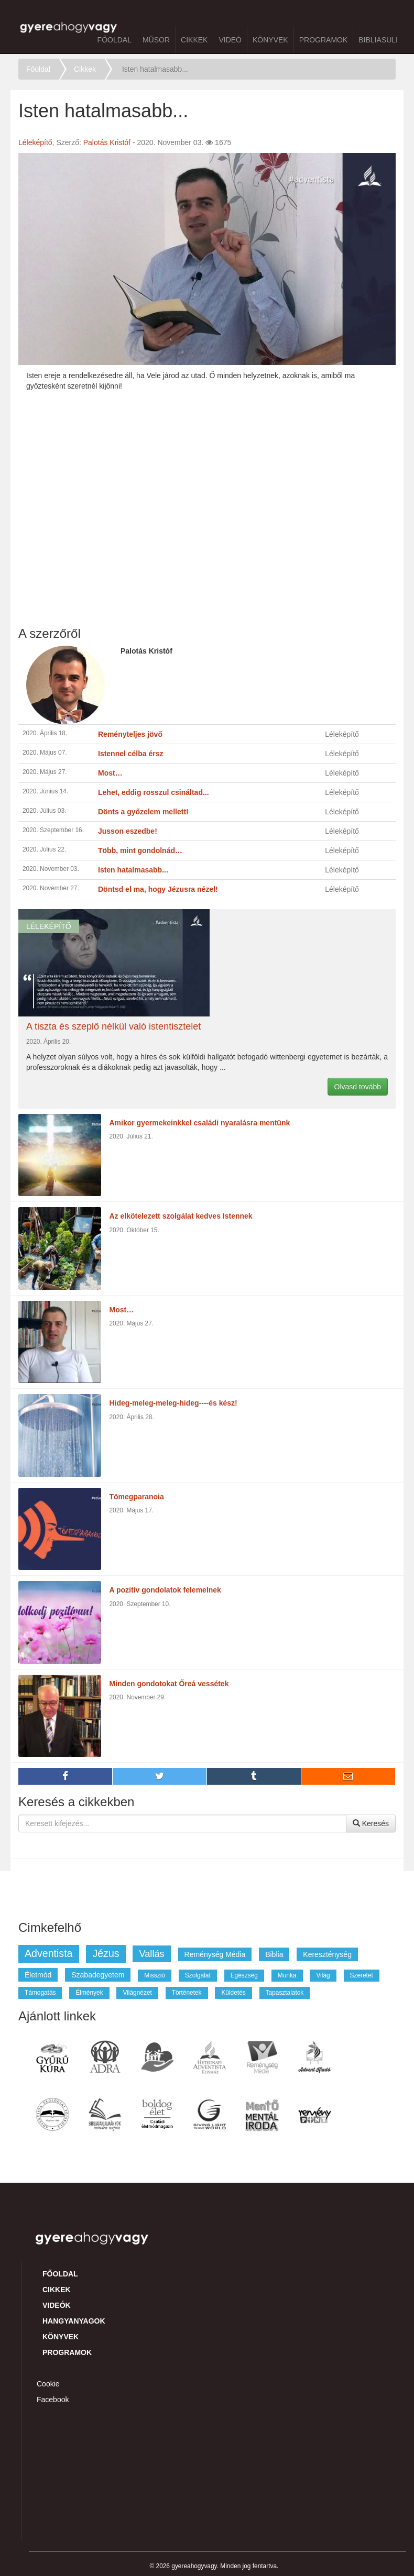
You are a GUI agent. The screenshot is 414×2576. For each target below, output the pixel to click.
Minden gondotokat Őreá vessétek (169, 1683)
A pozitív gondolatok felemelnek (165, 1590)
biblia (274, 1954)
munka (287, 1975)
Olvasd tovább (358, 1086)
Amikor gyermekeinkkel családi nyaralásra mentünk (200, 1123)
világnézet (137, 1992)
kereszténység (327, 1954)
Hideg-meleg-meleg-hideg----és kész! (173, 1403)
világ (323, 1975)
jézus (105, 1953)
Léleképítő (35, 142)
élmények (89, 1992)
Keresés (371, 1823)
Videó (230, 40)
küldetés (233, 1992)
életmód (38, 1975)
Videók (56, 2305)
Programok (323, 40)
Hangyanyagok (73, 2321)
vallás (151, 1954)
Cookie (48, 2384)
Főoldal (114, 40)
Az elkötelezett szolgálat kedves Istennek (181, 1216)
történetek (187, 1992)
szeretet (361, 1975)
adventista (49, 1953)
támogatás (40, 1992)
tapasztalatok (285, 1992)
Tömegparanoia (137, 1496)
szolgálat (198, 1975)
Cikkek (194, 40)
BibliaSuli (378, 40)
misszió (154, 1975)
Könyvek (270, 40)
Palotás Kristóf (106, 142)
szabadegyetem (97, 1975)
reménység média (215, 1954)
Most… (122, 1310)
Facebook (53, 2399)
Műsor (156, 40)
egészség (244, 1975)
